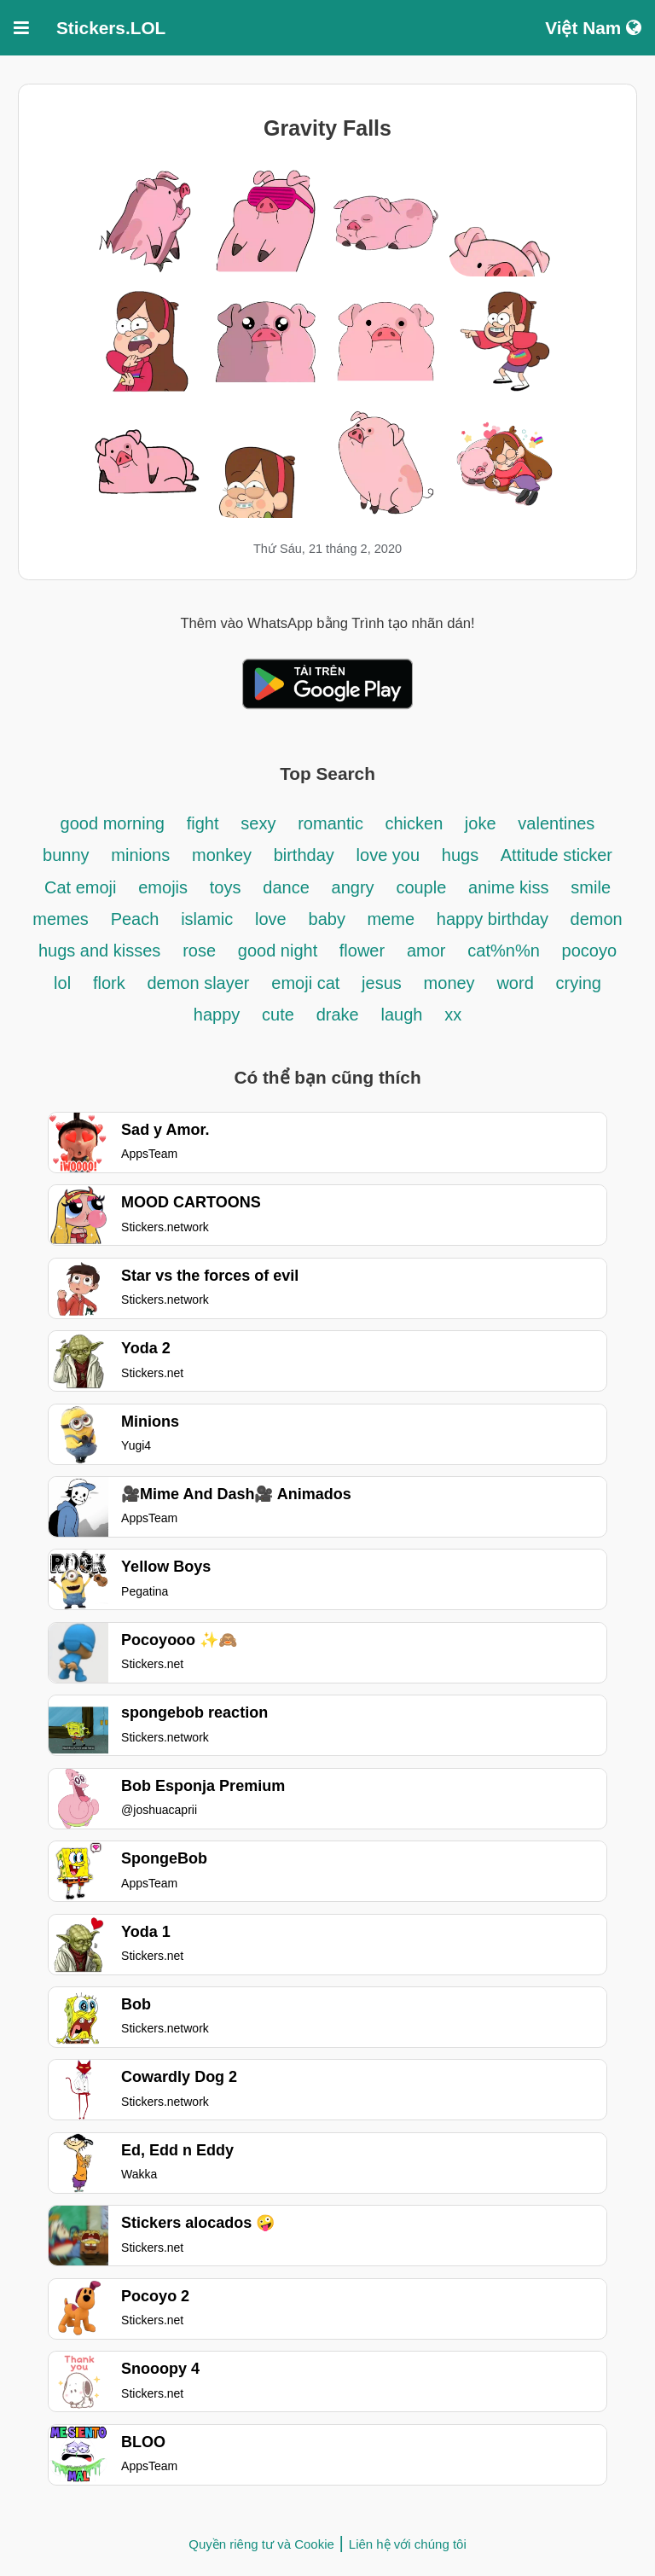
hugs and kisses (99, 950)
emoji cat (305, 983)
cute (278, 1014)
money (449, 983)
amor (426, 950)
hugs (463, 855)
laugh (401, 1014)
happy (217, 1014)
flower (362, 950)
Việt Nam (593, 28)
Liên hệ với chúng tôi (408, 2544)
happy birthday (495, 919)
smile (591, 887)
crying (578, 983)
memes (60, 919)
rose (199, 950)
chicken (416, 823)
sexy (258, 823)
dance (286, 887)
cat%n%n (503, 950)
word (514, 983)
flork (109, 983)
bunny (66, 855)
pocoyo (589, 950)
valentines (556, 823)
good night (280, 950)
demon (597, 919)
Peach (135, 919)
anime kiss (508, 887)
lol (62, 983)
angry (353, 887)
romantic (333, 823)
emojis (163, 887)
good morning (113, 823)
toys (225, 887)
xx (452, 1014)
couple (421, 887)
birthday (304, 855)
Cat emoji (80, 887)
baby (330, 919)
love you (388, 855)
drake (337, 1014)
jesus (382, 983)
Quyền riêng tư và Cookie (261, 2544)
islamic (207, 919)
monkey (224, 855)
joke (480, 823)
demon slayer (198, 983)
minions (140, 855)
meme (390, 919)
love (271, 919)
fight (203, 823)
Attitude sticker (556, 855)
